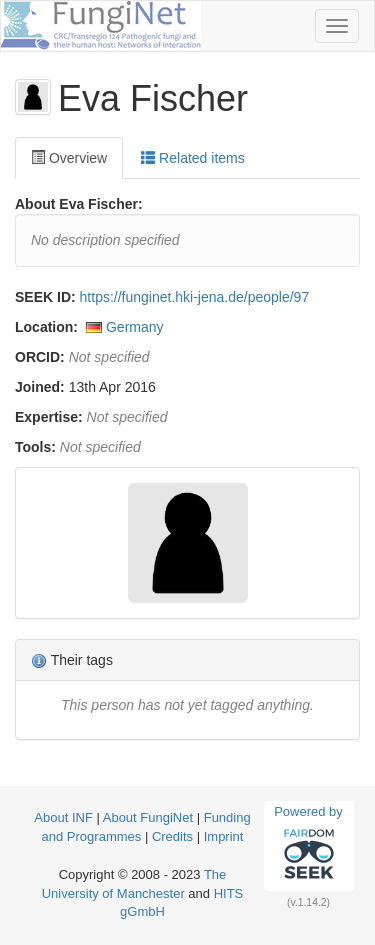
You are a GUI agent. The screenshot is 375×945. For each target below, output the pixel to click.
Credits (172, 836)
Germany (135, 327)
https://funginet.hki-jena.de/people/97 (195, 297)
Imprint (224, 836)
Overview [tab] (69, 158)
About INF (63, 817)
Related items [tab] (192, 158)
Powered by (308, 845)
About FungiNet (148, 817)
